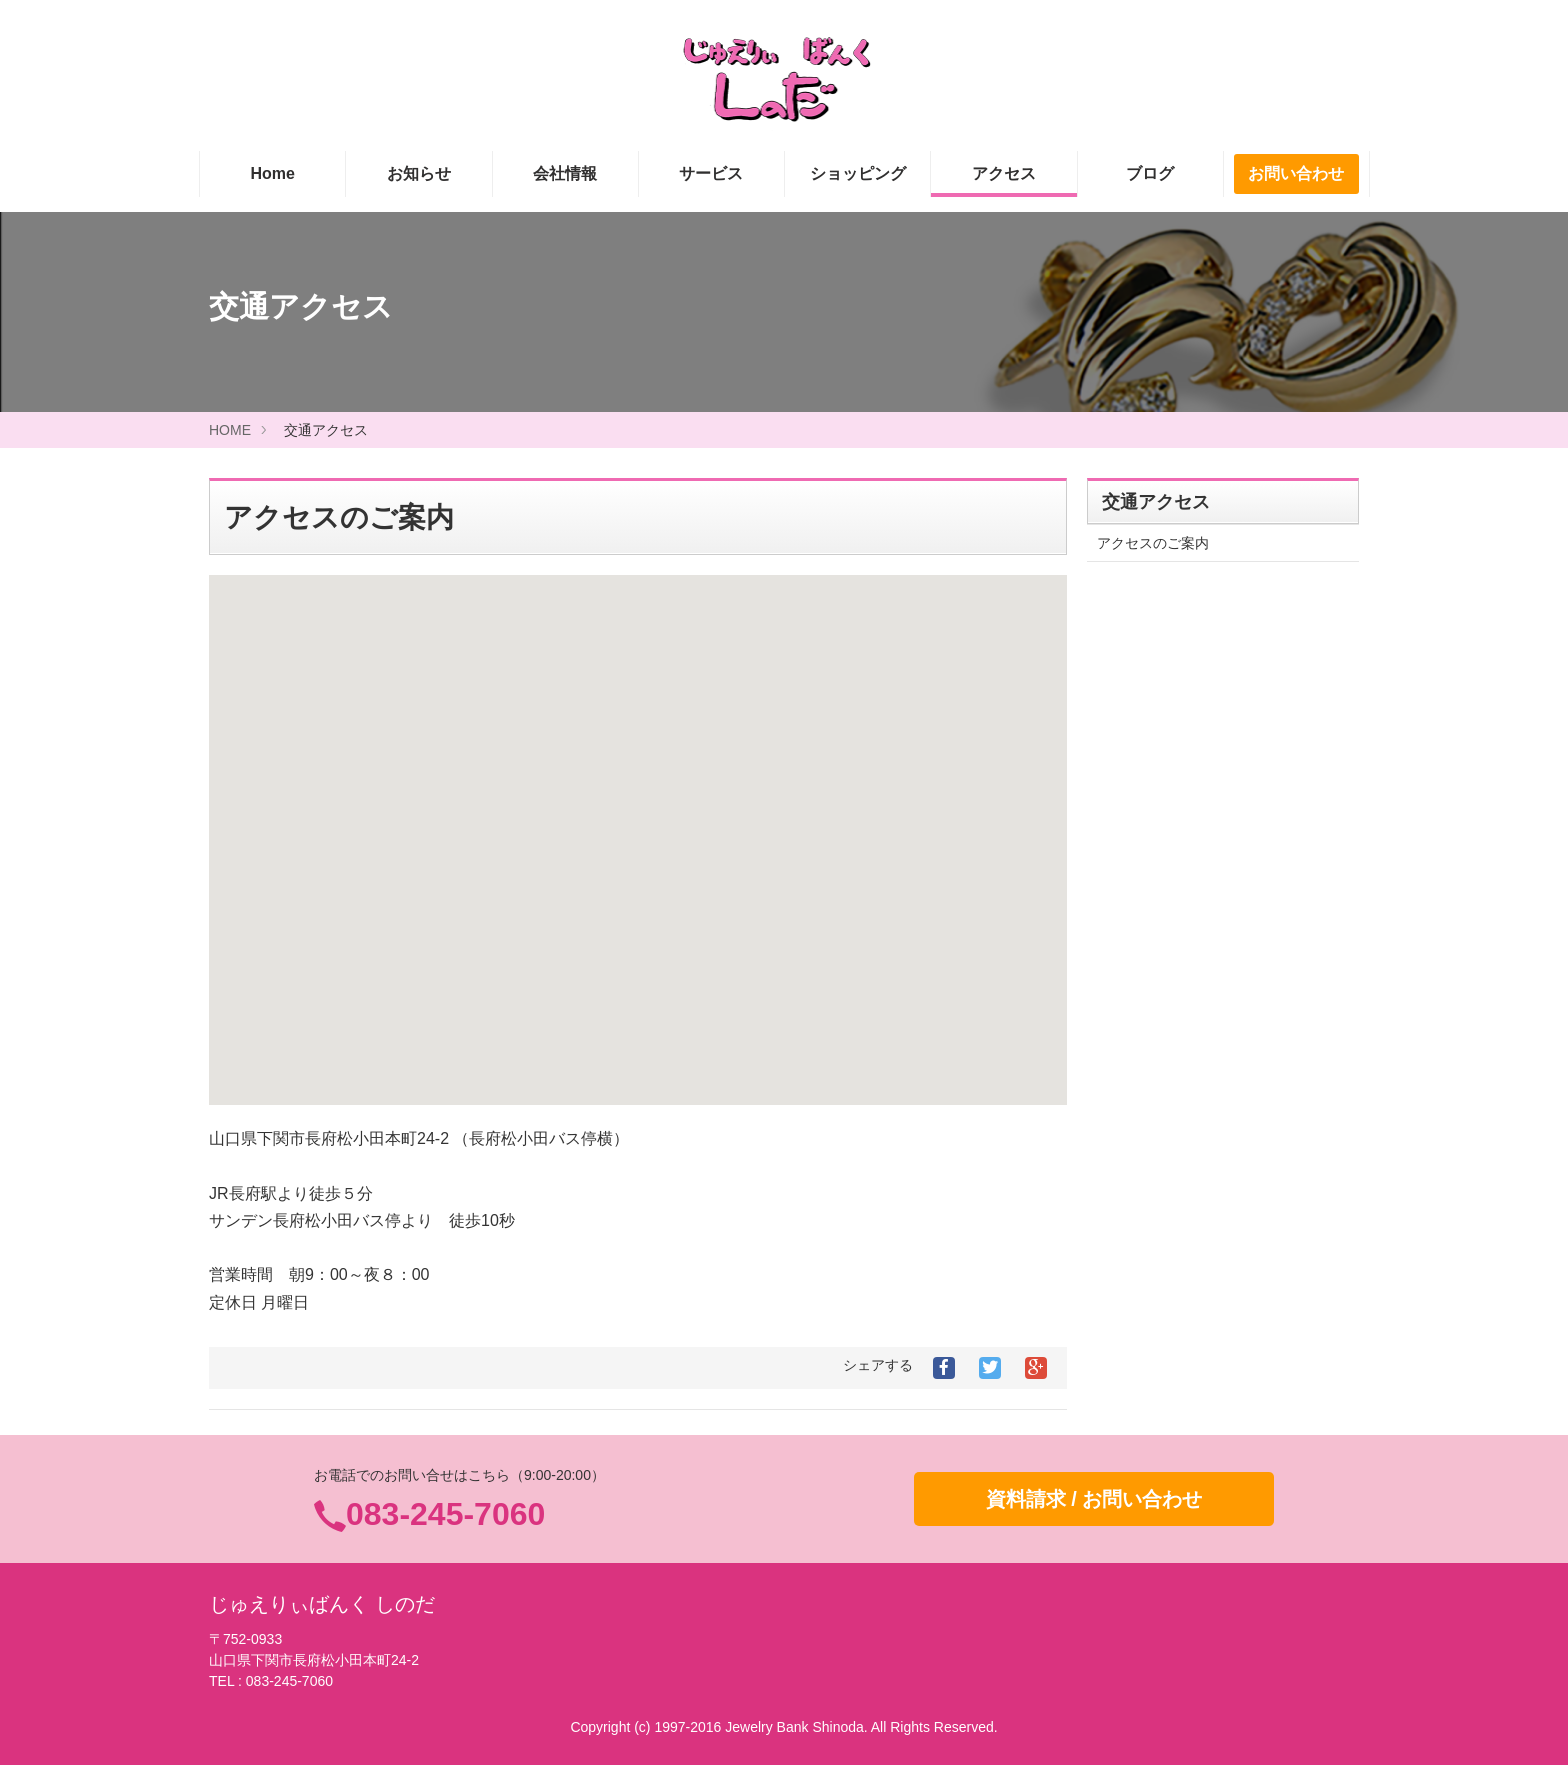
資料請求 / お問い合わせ (1094, 1499)
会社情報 (565, 173)
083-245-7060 (445, 1514)
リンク (1118, 1296)
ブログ (1150, 173)
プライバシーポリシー (1167, 1333)
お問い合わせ (1296, 173)
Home (272, 173)
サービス (711, 173)
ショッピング (858, 173)
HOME (230, 430)
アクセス (1004, 173)
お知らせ (419, 173)
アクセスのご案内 (1153, 543)
